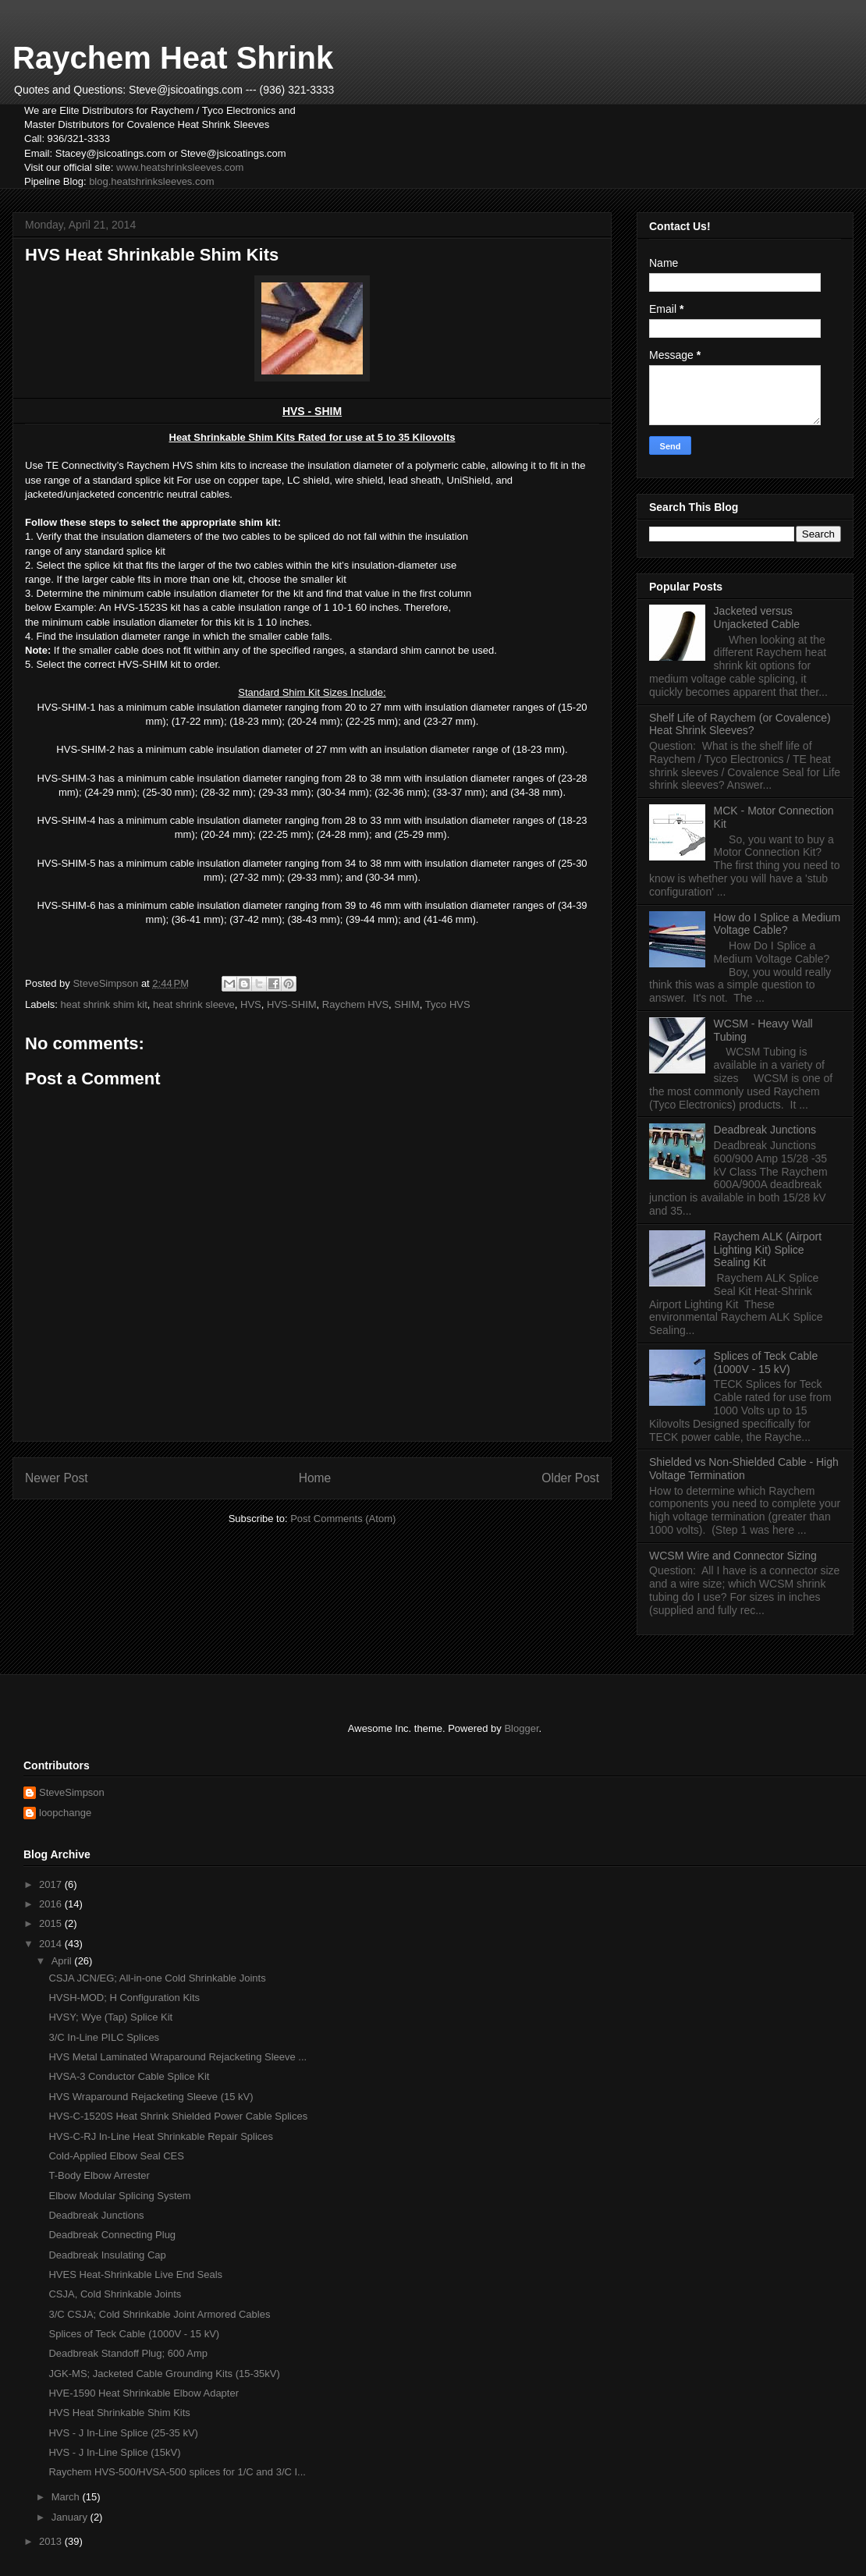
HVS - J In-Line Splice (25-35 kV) (122, 2433)
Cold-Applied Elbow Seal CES (115, 2156)
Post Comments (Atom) (343, 1518)
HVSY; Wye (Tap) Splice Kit (110, 2017)
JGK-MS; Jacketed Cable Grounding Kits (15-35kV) (163, 2373)
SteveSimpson (72, 1792)
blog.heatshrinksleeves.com (151, 181)
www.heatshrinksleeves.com (179, 167)
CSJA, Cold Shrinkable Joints (114, 2294)
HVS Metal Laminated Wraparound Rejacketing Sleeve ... (177, 2057)
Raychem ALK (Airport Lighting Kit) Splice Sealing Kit (768, 1249)
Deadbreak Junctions (765, 1129)
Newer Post (56, 1478)
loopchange (65, 1812)
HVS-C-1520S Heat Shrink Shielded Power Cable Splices (177, 2116)
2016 (52, 1904)
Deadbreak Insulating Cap (106, 2255)
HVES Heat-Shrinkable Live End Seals (135, 2274)
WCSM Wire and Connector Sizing (733, 1555)
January (71, 2517)
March (67, 2497)
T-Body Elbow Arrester (98, 2175)
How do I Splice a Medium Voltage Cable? (777, 924)
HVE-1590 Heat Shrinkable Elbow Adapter (143, 2393)
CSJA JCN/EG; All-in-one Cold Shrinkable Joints (156, 1978)
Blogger (521, 1728)
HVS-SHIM (292, 1004)
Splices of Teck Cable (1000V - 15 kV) (766, 1362)
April (63, 1961)
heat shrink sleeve (194, 1004)
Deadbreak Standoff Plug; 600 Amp (128, 2353)
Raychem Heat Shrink (172, 58)
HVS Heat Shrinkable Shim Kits (119, 2412)
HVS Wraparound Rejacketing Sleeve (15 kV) (150, 2096)
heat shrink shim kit (104, 1004)
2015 (52, 1923)
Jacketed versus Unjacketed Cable (757, 617)
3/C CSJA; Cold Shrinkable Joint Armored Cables (159, 2314)
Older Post (570, 1478)
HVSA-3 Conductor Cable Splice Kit (128, 2076)
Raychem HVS (355, 1004)
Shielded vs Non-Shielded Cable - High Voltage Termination (744, 1468)
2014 (52, 1944)
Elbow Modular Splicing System (119, 2196)
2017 (52, 1884)
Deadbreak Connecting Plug (112, 2235)
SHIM (407, 1004)
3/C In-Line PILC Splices (103, 2037)
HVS (250, 1004)
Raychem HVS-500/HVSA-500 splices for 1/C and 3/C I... (176, 2472)
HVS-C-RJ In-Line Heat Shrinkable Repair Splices (160, 2136)
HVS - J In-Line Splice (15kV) (114, 2452)
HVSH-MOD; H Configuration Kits (124, 1997)
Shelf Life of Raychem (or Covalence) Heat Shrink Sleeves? (740, 724)
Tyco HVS (447, 1004)
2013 (52, 2541)
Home (315, 1478)
